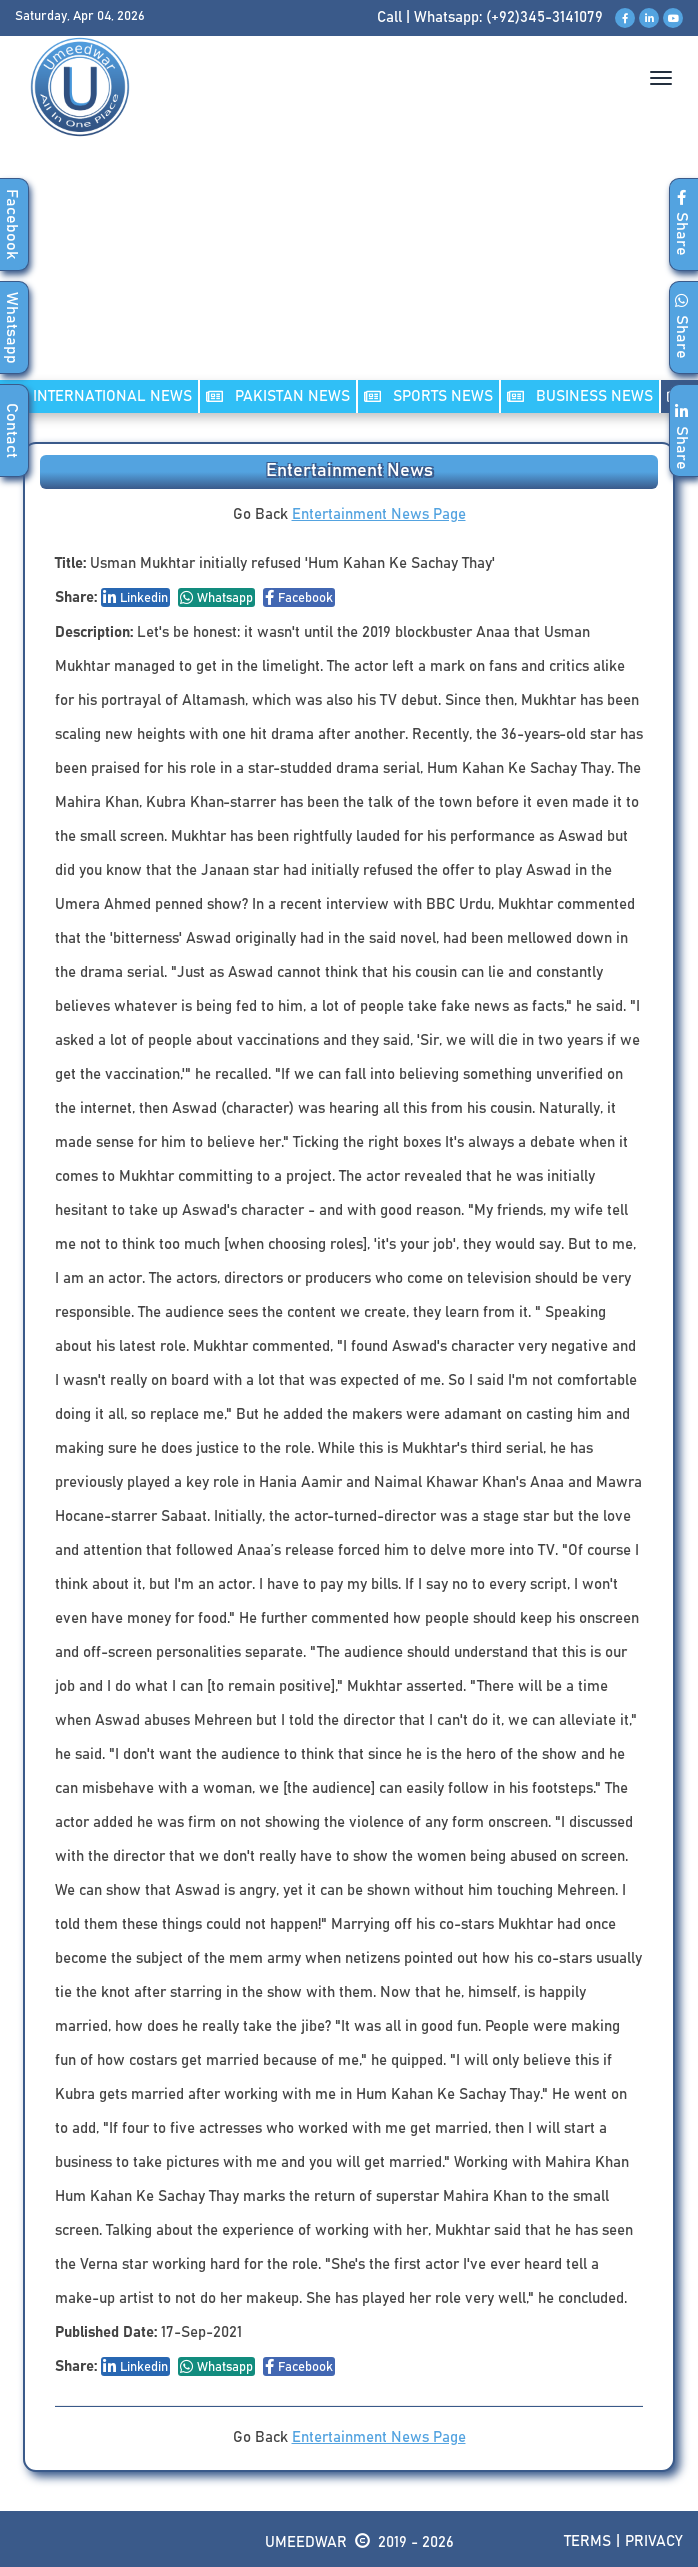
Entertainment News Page (379, 514)
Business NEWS (580, 396)
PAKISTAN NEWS (278, 396)
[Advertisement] (349, 279)
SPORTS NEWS (428, 396)
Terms (587, 2541)
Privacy (654, 2541)
